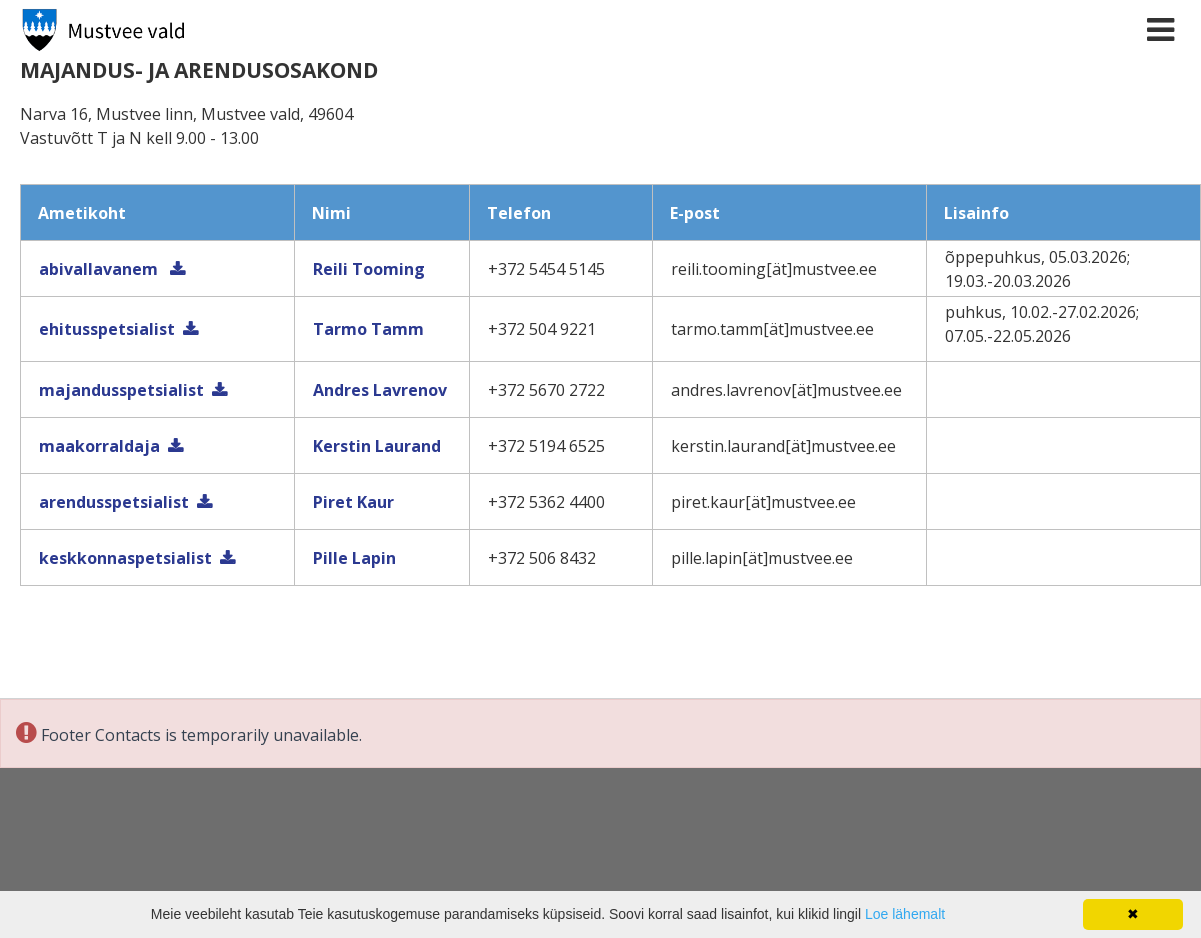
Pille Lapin (354, 558)
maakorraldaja (99, 446)
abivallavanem (100, 269)
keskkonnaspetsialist (125, 558)
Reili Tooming (369, 269)
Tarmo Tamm (368, 329)
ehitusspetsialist (107, 329)
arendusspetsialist (114, 502)
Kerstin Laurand (377, 446)
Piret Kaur (353, 502)
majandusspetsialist (121, 390)
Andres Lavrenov (380, 390)
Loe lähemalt (905, 914)
